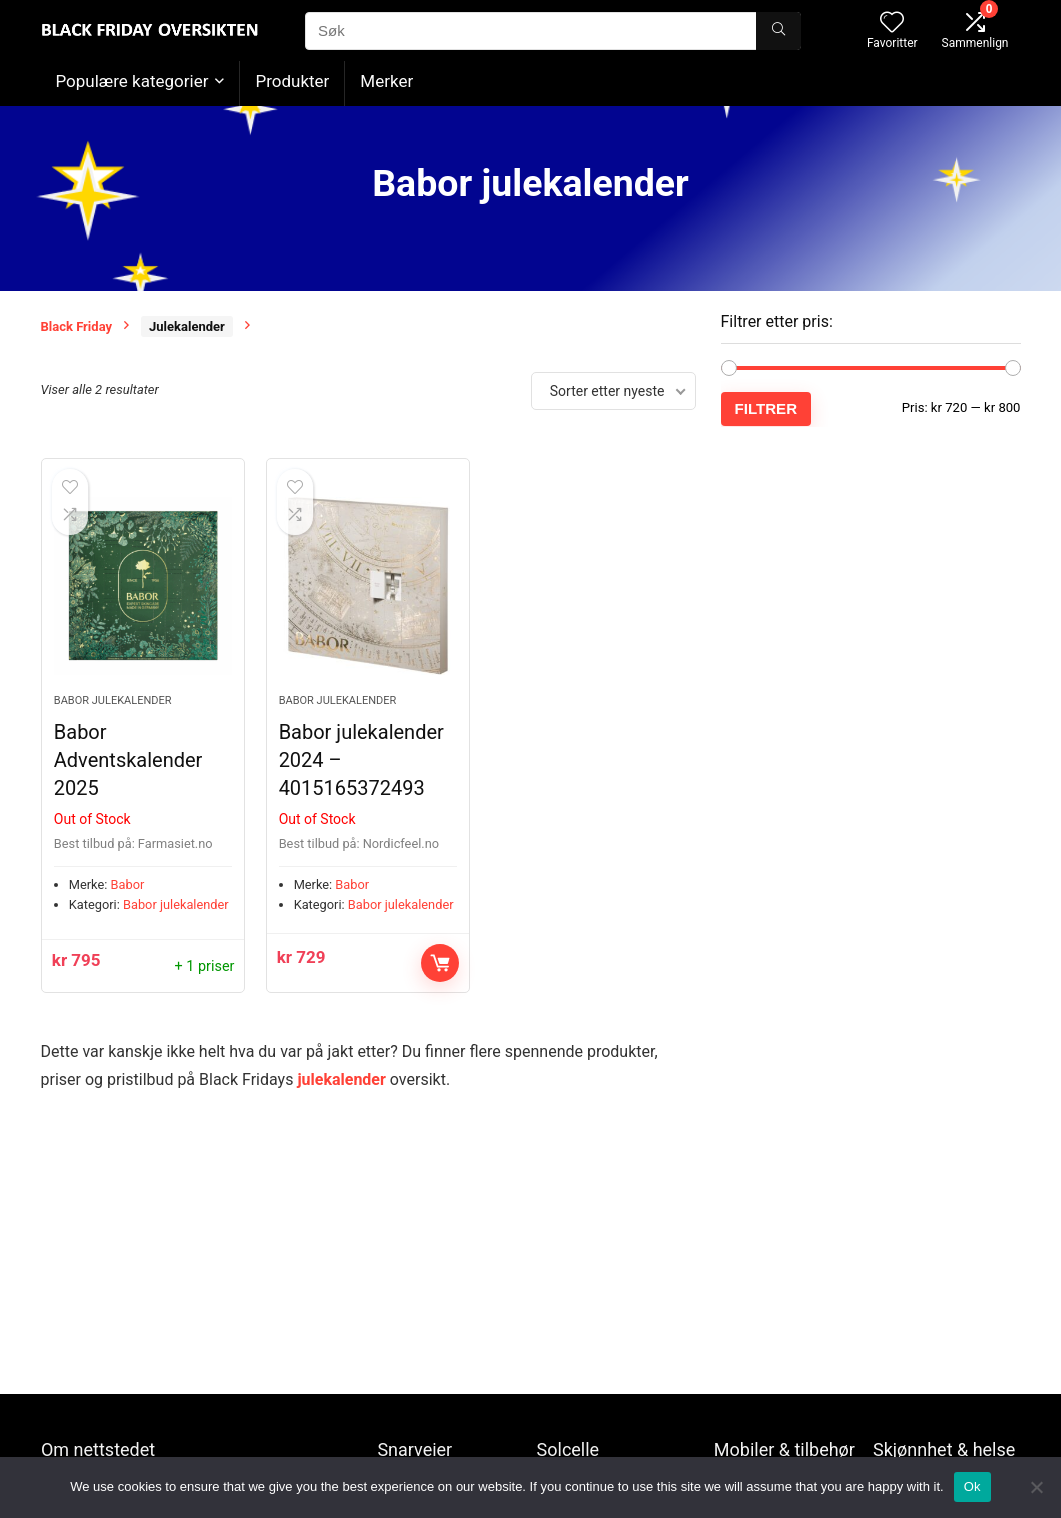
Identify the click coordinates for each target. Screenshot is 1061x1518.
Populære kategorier (132, 81)
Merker (386, 81)
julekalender (341, 1079)
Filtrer (766, 408)
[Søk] (778, 31)
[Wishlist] (892, 24)
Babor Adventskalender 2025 (128, 760)
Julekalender (187, 326)
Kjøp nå (440, 963)
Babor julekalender (113, 700)
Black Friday (77, 326)
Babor (128, 884)
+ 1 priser (205, 966)
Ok (972, 1486)
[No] (1036, 1487)
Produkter (292, 81)
